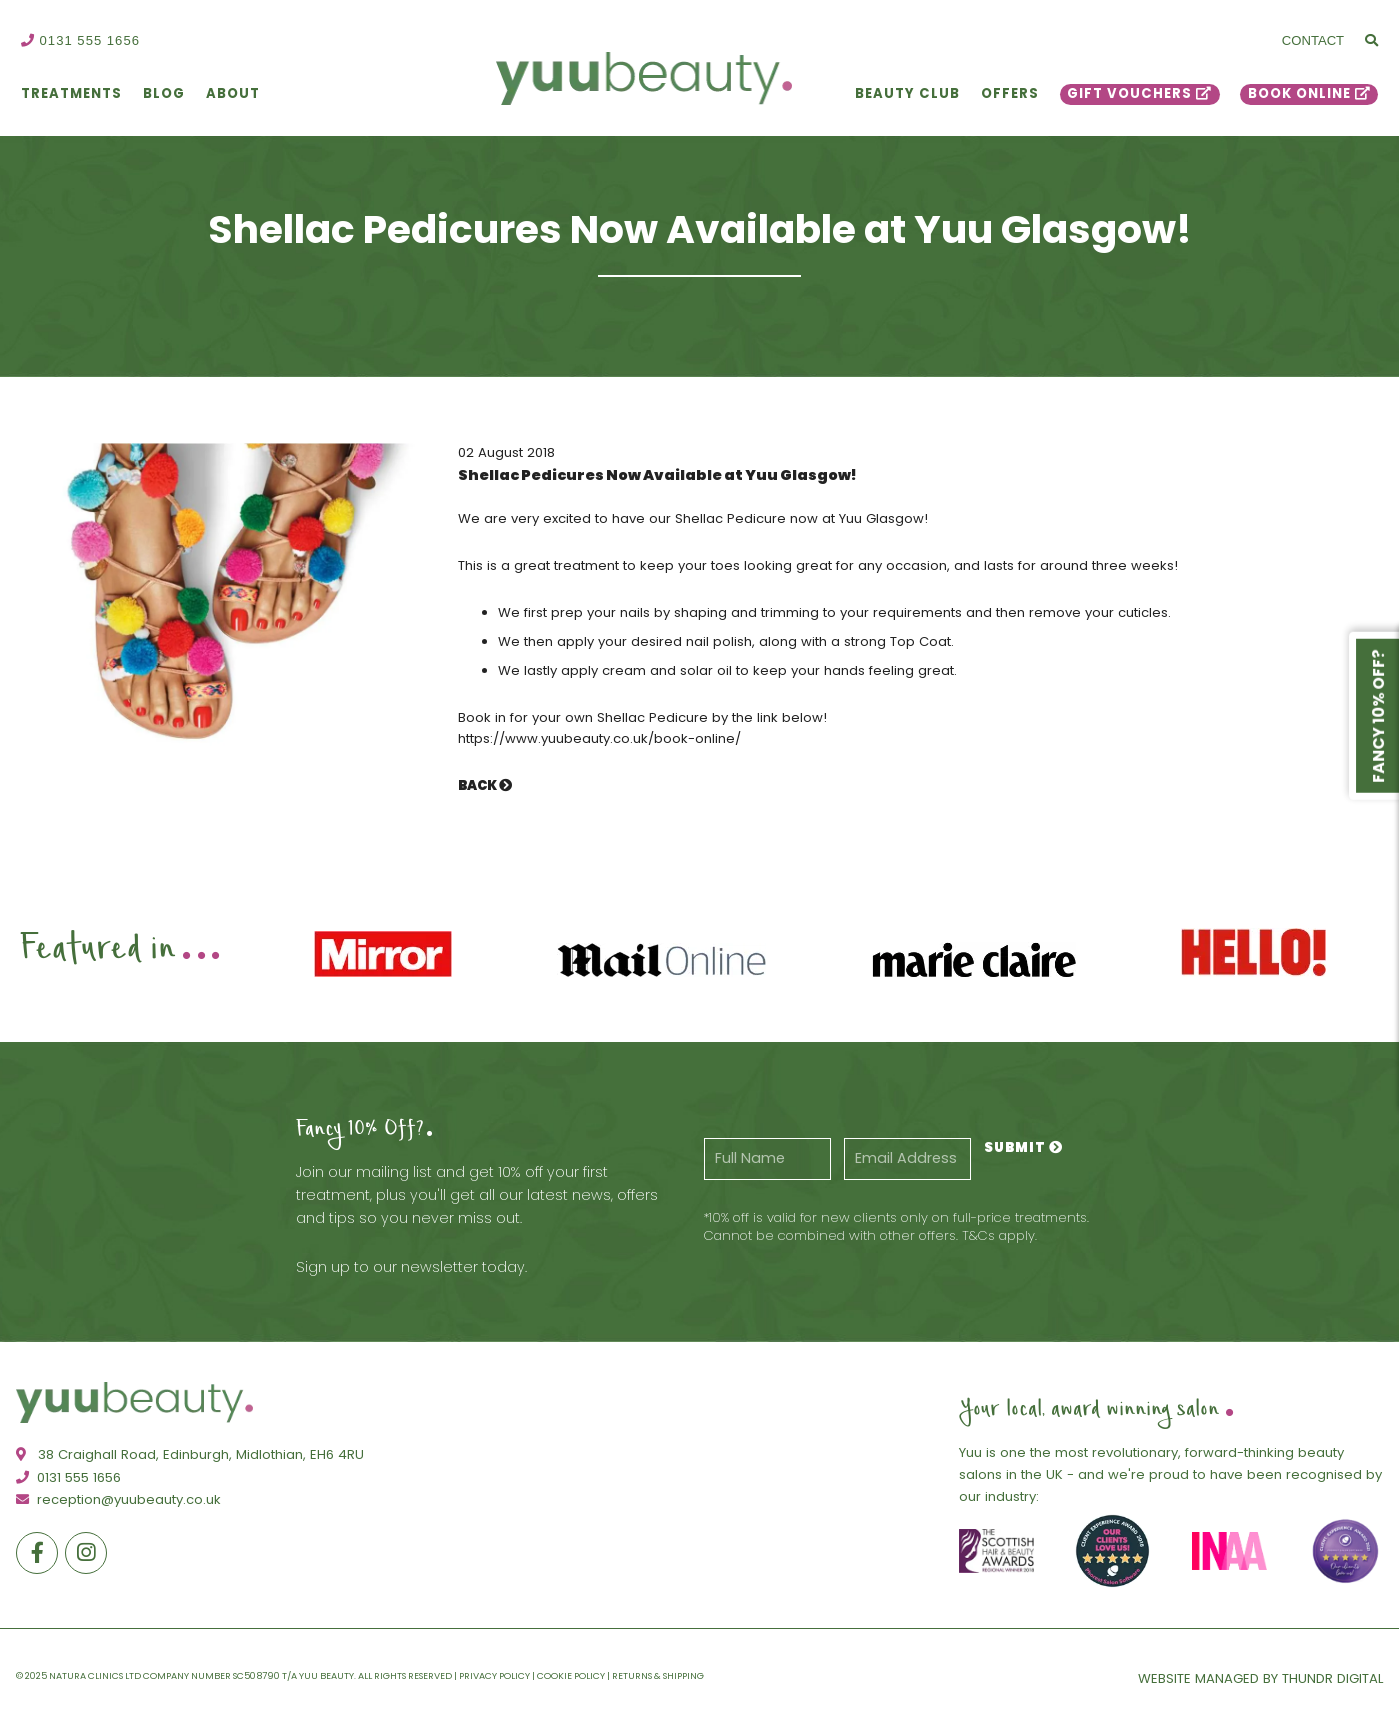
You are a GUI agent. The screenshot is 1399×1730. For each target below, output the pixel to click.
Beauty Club (907, 93)
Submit (1023, 1147)
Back (485, 785)
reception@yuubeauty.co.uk (118, 1499)
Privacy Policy (494, 1675)
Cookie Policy (571, 1675)
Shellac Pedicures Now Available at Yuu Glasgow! (657, 475)
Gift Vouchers (1129, 93)
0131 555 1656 (80, 40)
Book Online (1299, 93)
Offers (1010, 93)
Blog (164, 93)
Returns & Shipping (658, 1675)
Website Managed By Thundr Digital (1260, 1678)
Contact (1313, 40)
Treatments (71, 93)
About (233, 93)
